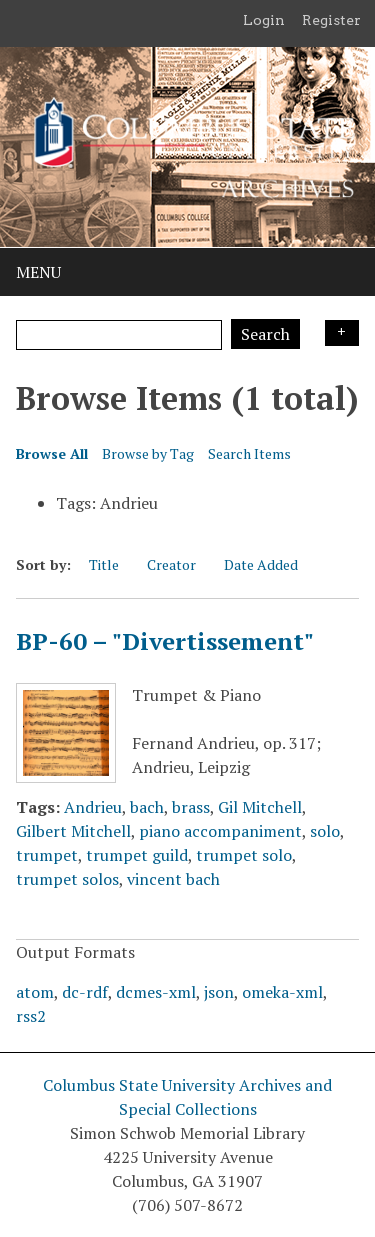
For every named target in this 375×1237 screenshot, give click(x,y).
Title (104, 564)
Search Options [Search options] (342, 333)
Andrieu (93, 807)
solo (325, 831)
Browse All (52, 453)
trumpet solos (67, 879)
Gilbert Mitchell (73, 831)
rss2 (31, 1016)
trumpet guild (137, 855)
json (219, 992)
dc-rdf (85, 992)
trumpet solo (244, 855)
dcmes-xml (156, 992)
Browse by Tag (148, 453)
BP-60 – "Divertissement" (165, 641)
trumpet (47, 855)
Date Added (261, 564)
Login (264, 20)
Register (331, 20)
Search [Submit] (265, 334)
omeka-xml (282, 992)
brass (191, 807)
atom (35, 992)
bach (147, 807)
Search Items (249, 453)
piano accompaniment (220, 831)
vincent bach (173, 879)
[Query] (119, 335)
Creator (171, 564)
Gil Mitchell (260, 807)
